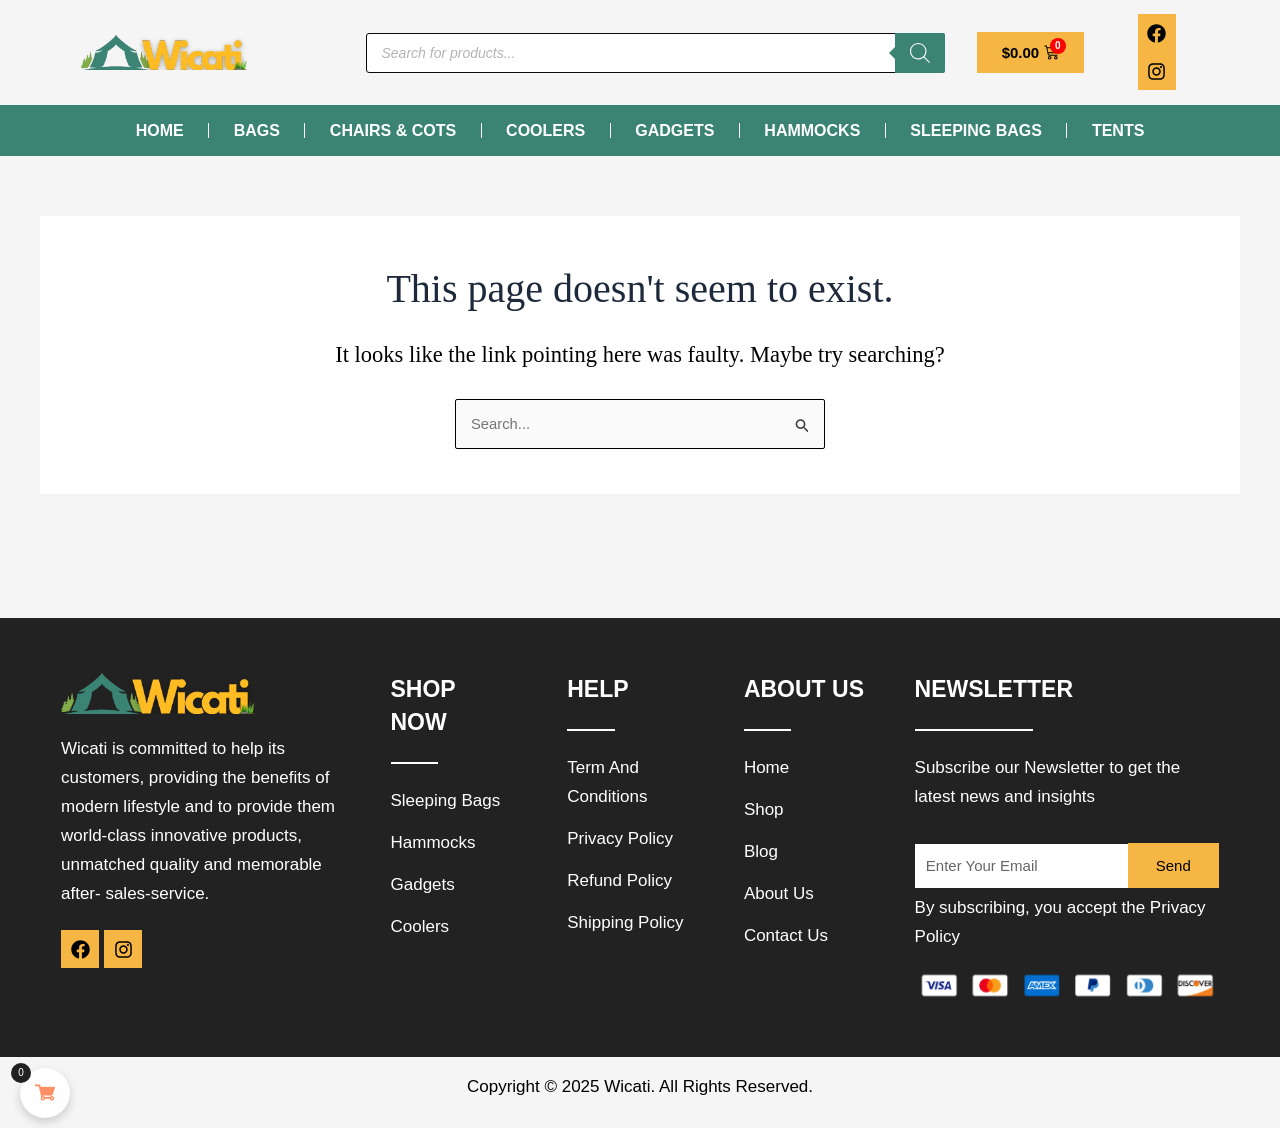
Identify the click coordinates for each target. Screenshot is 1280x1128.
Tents (1118, 130)
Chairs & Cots (393, 130)
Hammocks (812, 130)
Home (160, 130)
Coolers (545, 130)
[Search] (920, 53)
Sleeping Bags (976, 130)
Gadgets (674, 130)
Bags (257, 130)
